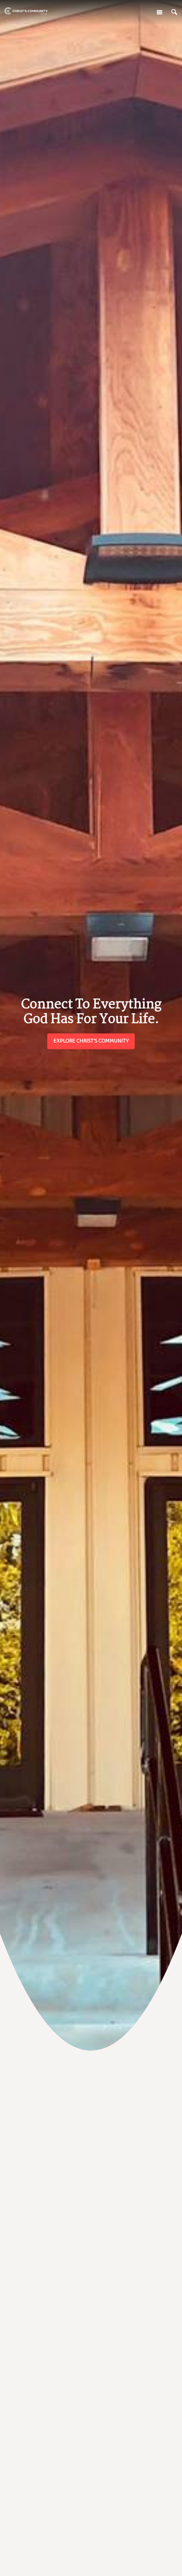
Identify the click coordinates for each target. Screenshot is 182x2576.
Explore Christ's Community (91, 1041)
